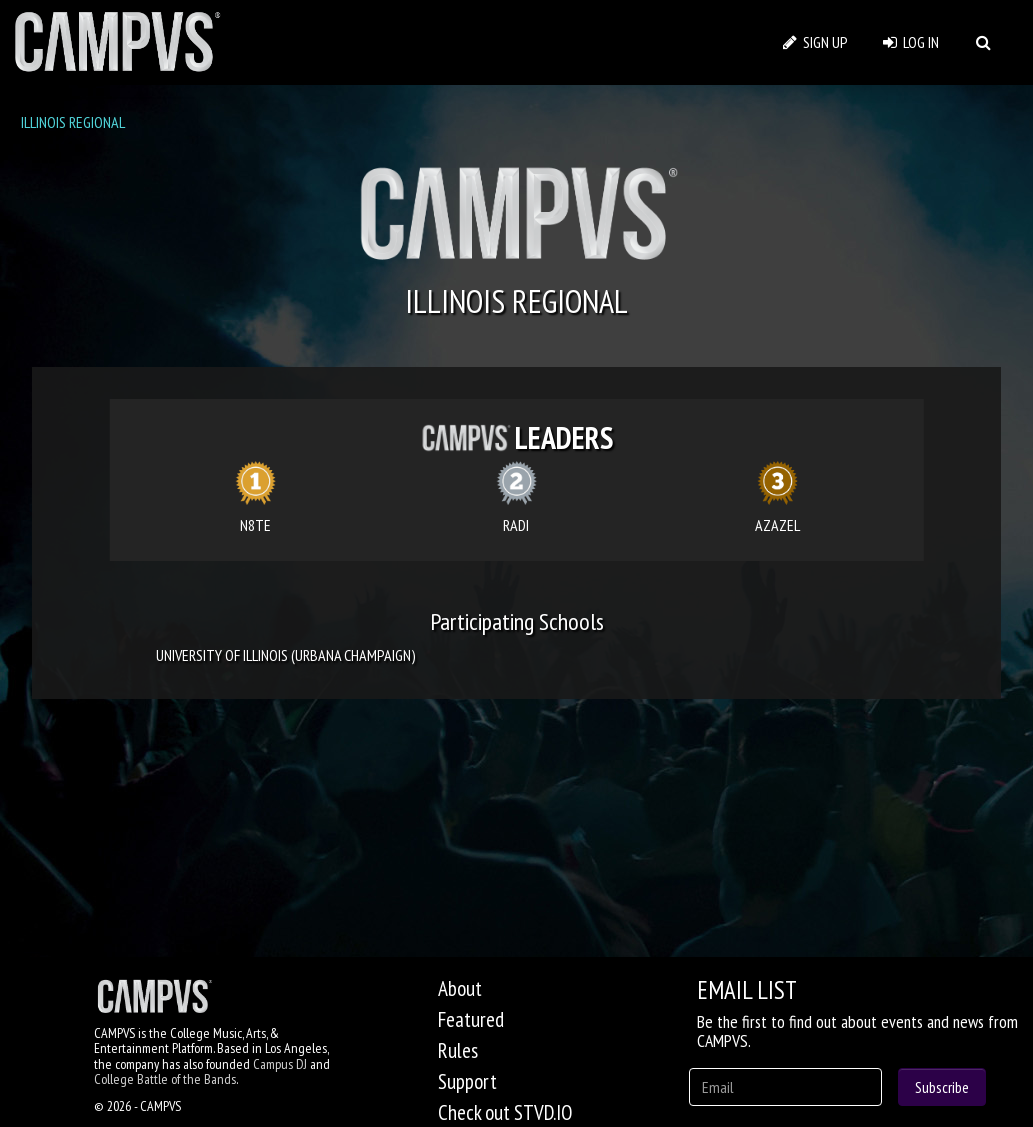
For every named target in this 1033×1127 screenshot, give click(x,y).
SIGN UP (815, 42)
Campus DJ (280, 1064)
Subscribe (942, 1087)
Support (467, 1081)
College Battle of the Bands (165, 1079)
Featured (471, 1019)
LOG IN (911, 42)
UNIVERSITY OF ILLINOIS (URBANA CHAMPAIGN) (286, 655)
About (460, 988)
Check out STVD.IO (505, 1112)
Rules (458, 1050)
